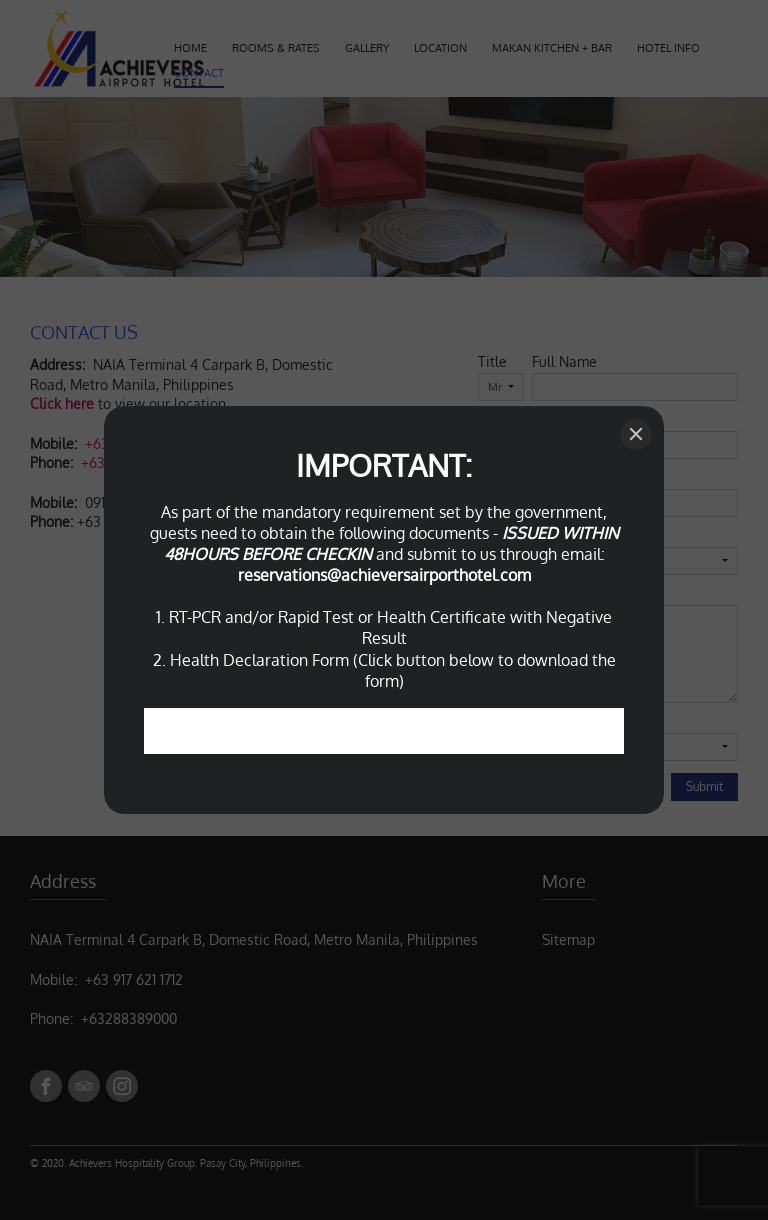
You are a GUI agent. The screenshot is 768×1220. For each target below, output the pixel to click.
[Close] (636, 434)
